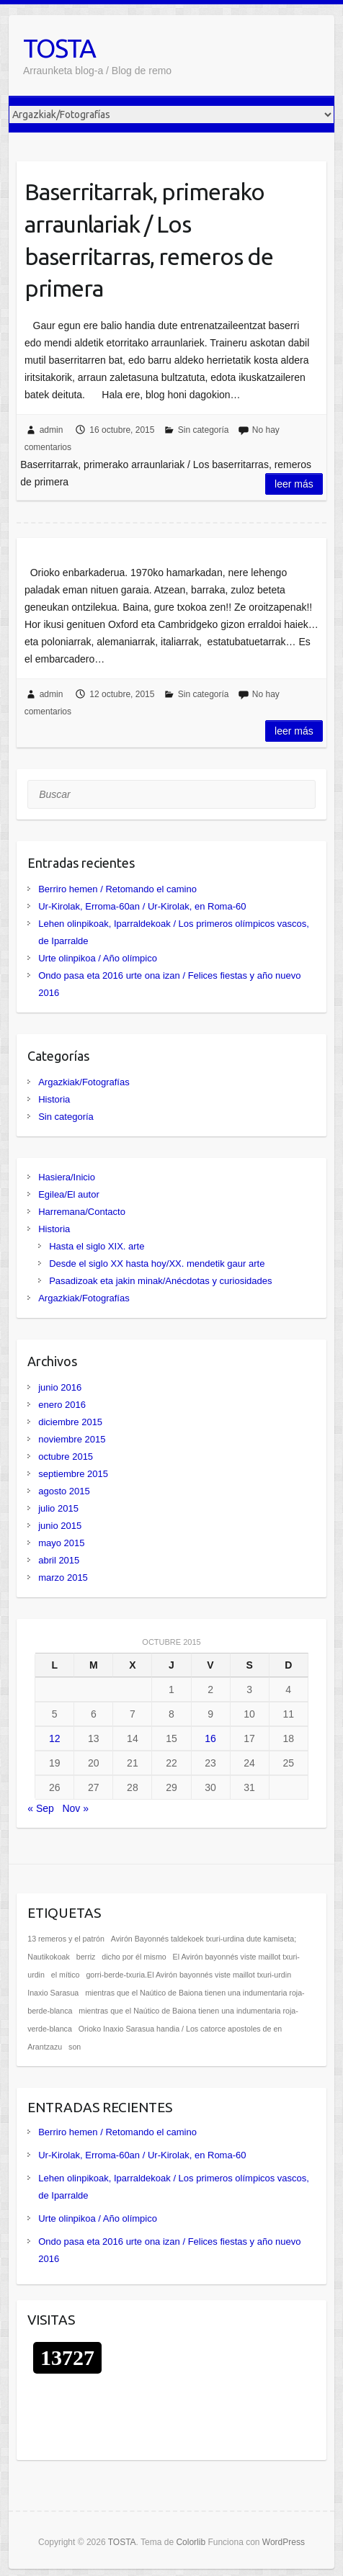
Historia (54, 1099)
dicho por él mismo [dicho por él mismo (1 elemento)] (134, 1956)
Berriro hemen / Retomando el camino (117, 889)
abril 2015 (58, 1560)
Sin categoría (203, 430)
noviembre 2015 (71, 1439)
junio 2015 (59, 1525)
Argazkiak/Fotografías (83, 1082)
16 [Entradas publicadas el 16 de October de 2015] (210, 1738)
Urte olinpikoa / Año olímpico (97, 958)
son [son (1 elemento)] (74, 2046)
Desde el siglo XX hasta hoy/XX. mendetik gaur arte (156, 1263)
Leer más (294, 484)
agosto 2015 (64, 1491)
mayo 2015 (61, 1543)
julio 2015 (58, 1508)
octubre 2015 (65, 1456)
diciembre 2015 (70, 1422)
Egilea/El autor (68, 1194)
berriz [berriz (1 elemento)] (86, 1956)
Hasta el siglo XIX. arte (96, 1246)
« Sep (40, 1808)
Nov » (75, 1808)
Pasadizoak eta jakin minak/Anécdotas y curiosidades (160, 1280)
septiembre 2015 (73, 1473)
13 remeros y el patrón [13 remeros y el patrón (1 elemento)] (65, 1938)
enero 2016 (62, 1404)
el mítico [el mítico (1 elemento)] (65, 1974)
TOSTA (59, 48)
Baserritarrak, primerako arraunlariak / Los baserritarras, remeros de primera (148, 240)
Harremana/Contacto (81, 1211)
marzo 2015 (63, 1577)
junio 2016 (59, 1387)
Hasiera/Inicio (66, 1177)
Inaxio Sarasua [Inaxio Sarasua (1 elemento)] (53, 1992)
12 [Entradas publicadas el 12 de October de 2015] (55, 1738)
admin (51, 430)
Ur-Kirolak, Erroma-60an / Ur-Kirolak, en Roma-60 (142, 906)
